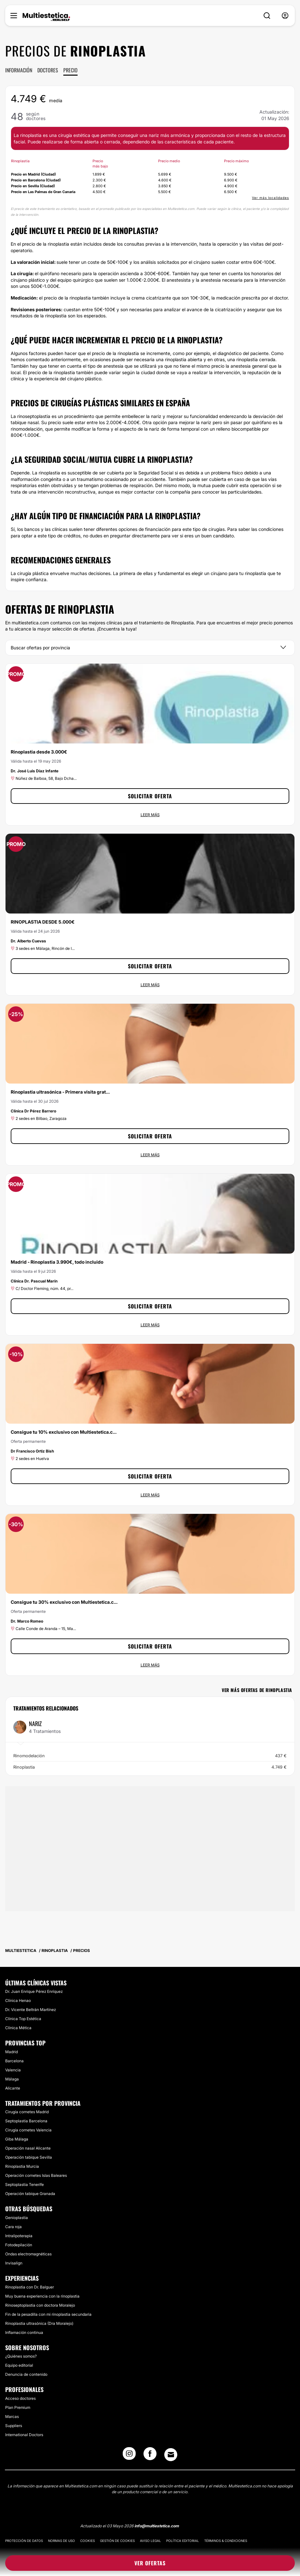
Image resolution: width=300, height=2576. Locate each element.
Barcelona (14, 2060)
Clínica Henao (18, 2000)
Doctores (47, 70)
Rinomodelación (150, 1756)
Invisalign (13, 2263)
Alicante (12, 2088)
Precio (70, 70)
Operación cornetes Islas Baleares (36, 2175)
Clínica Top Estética (23, 2018)
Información (18, 70)
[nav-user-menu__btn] (285, 15)
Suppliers (13, 2425)
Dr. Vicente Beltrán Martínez (30, 2009)
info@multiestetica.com (156, 2525)
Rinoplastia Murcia (22, 2166)
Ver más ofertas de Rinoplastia (257, 1690)
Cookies (87, 2541)
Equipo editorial (19, 2365)
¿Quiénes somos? (21, 2356)
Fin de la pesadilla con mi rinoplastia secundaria (48, 2314)
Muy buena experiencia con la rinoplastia (42, 2296)
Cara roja (13, 2226)
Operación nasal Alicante (28, 2148)
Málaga (12, 2079)
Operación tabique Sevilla (28, 2157)
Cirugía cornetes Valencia (28, 2130)
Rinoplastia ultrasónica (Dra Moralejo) (39, 2323)
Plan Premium (17, 2407)
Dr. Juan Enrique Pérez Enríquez (34, 1991)
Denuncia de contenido (26, 2374)
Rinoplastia (150, 1767)
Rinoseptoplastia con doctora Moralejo (40, 2305)
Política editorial (182, 2541)
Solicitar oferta (150, 796)
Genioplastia (16, 2217)
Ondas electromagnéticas (28, 2253)
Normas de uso (61, 2541)
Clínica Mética (18, 2027)
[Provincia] (150, 648)
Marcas (12, 2416)
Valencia (13, 2069)
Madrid (11, 2051)
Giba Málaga (16, 2139)
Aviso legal (150, 2541)
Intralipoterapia (18, 2235)
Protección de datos (24, 2541)
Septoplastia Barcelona (26, 2120)
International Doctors (24, 2434)
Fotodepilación (18, 2244)
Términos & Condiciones (225, 2541)
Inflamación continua (24, 2332)
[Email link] (170, 2454)
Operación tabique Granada (30, 2193)
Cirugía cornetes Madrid (27, 2111)
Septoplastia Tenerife (24, 2184)
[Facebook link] (150, 2455)
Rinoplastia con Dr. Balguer (29, 2287)
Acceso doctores (20, 2398)
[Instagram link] (129, 2455)
